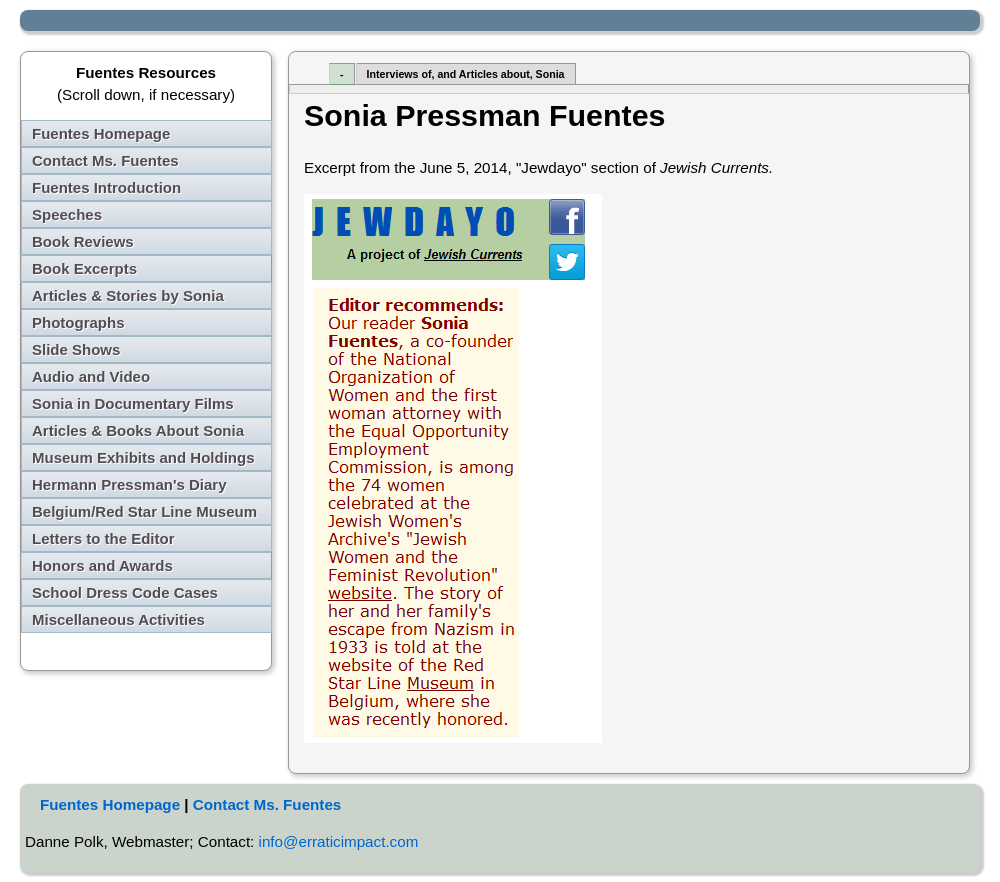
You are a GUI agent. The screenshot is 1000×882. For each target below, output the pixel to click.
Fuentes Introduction (106, 187)
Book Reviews (83, 241)
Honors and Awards (102, 565)
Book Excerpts (84, 268)
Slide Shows (76, 349)
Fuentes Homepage (101, 133)
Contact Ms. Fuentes (105, 160)
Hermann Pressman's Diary (129, 484)
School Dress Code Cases (125, 592)
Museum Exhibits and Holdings (143, 457)
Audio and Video (91, 376)
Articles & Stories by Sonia (128, 295)
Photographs (78, 322)
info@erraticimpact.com (339, 841)
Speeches (67, 214)
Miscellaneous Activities (118, 619)
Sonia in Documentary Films (133, 403)
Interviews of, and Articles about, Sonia (466, 74)
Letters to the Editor (103, 538)
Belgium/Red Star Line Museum (144, 511)
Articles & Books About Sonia (138, 430)
